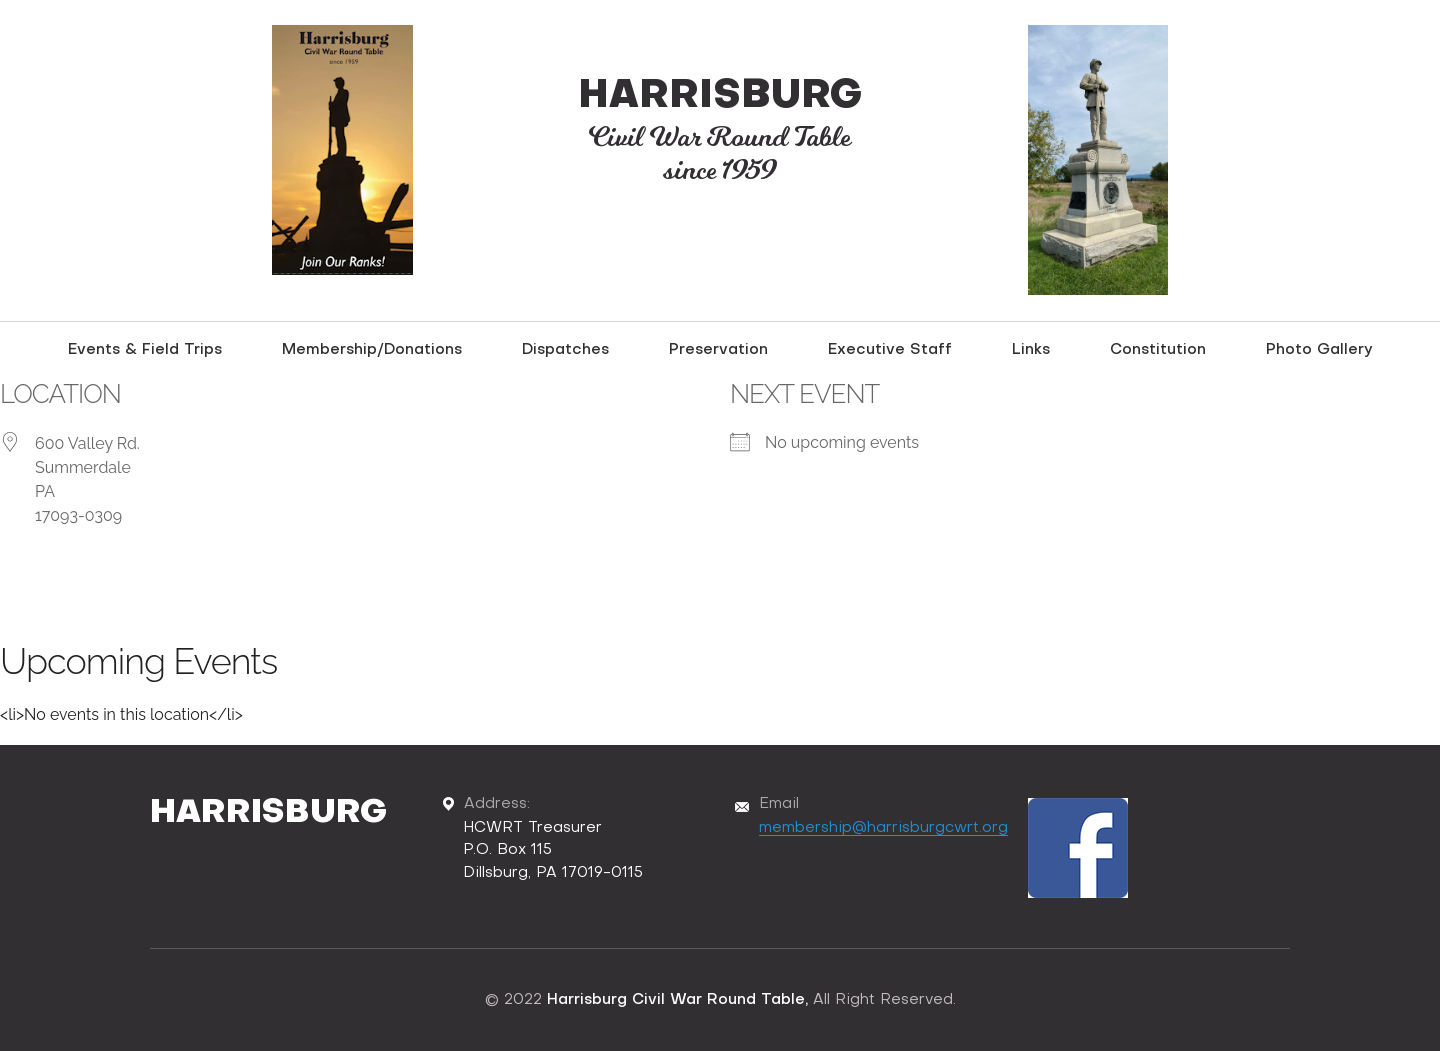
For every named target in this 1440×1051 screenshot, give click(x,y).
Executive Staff (890, 350)
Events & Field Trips (145, 350)
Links (1031, 350)
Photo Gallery (1319, 350)
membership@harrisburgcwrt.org (883, 828)
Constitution (1158, 350)
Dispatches (565, 350)
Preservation (718, 350)
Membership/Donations (372, 350)
